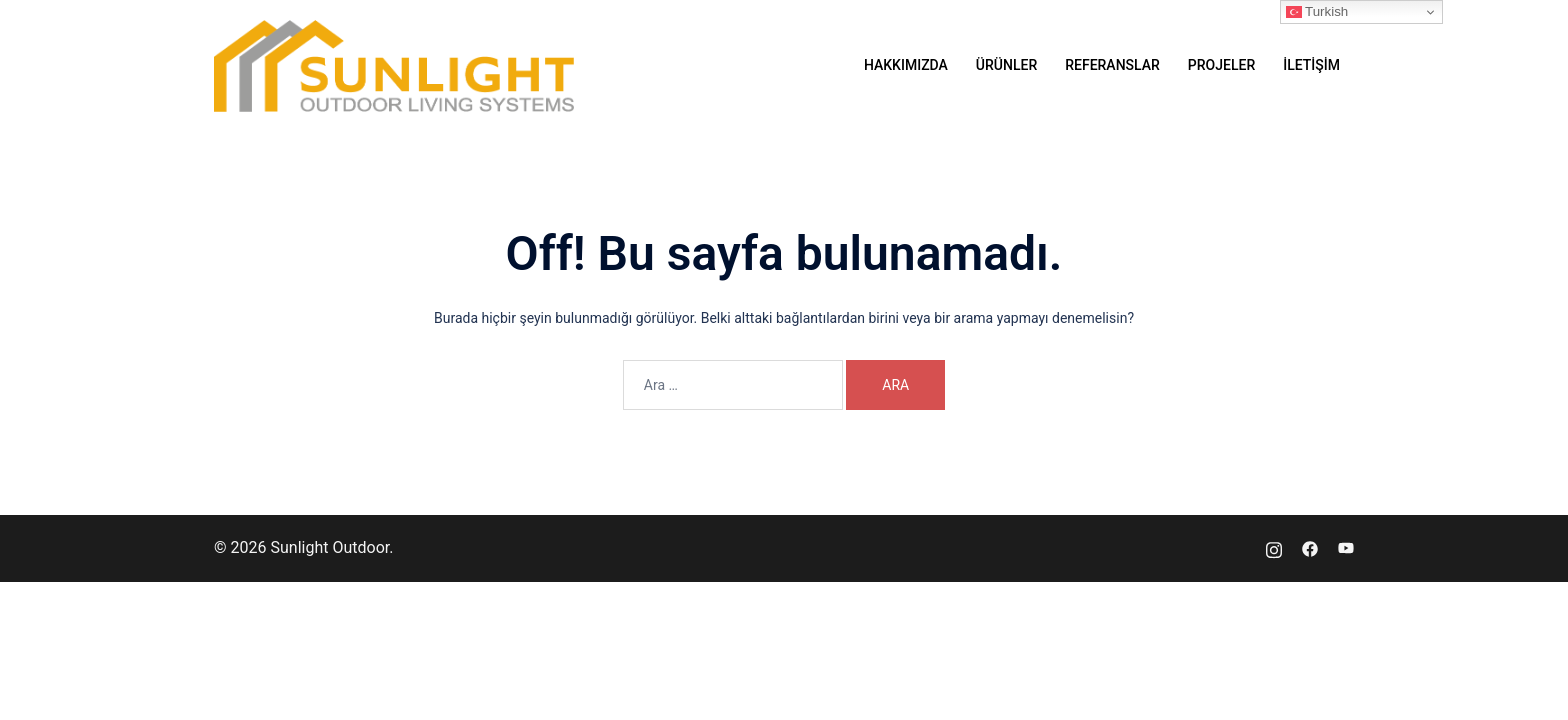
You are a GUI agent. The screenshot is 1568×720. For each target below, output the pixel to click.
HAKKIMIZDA (906, 65)
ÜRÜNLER (1006, 65)
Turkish (1317, 12)
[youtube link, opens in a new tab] (1346, 547)
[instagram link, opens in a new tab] (1274, 547)
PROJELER (1221, 65)
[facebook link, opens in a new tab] (1310, 547)
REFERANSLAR (1112, 65)
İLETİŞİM (1311, 65)
